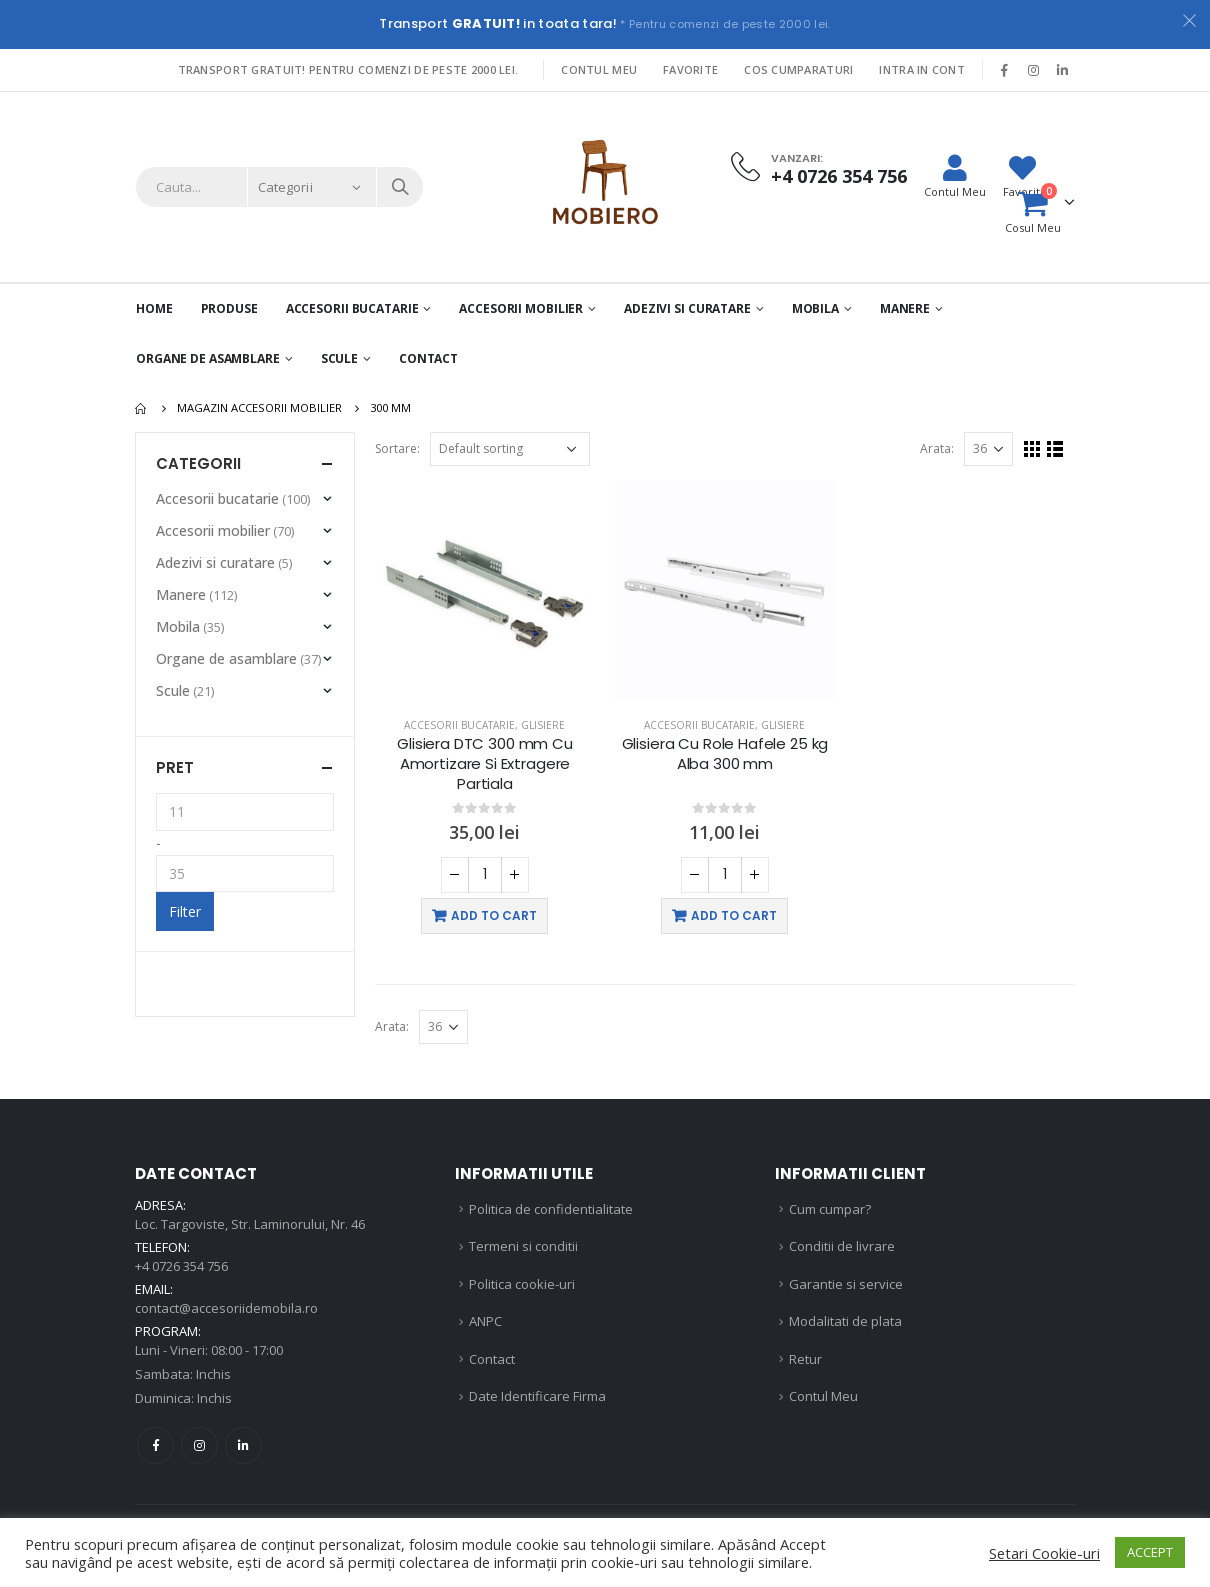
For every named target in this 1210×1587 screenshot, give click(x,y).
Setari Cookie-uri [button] (1044, 1553)
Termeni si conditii (523, 1246)
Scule (339, 358)
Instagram (199, 1445)
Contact (428, 358)
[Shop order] (510, 449)
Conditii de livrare (842, 1246)
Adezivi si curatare (687, 308)
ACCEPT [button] (1150, 1552)
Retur (805, 1359)
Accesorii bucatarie (459, 725)
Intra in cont (922, 69)
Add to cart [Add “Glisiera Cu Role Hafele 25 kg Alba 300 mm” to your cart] (734, 915)
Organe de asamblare (208, 358)
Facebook (155, 1445)
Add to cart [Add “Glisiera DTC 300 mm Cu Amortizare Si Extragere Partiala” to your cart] (494, 915)
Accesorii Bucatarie (352, 308)
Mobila (815, 308)
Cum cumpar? (830, 1209)
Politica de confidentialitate (551, 1209)
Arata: (937, 448)
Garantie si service (846, 1284)
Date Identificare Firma (537, 1396)
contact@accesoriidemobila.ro (226, 1308)
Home (154, 308)
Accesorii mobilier (521, 308)
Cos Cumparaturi (798, 69)
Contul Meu (599, 69)
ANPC (485, 1321)
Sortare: (397, 448)
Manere (905, 308)
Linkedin (243, 1445)
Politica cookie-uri (522, 1284)
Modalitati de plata (845, 1321)
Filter (185, 911)
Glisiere (543, 725)
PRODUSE (229, 308)
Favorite (690, 69)
